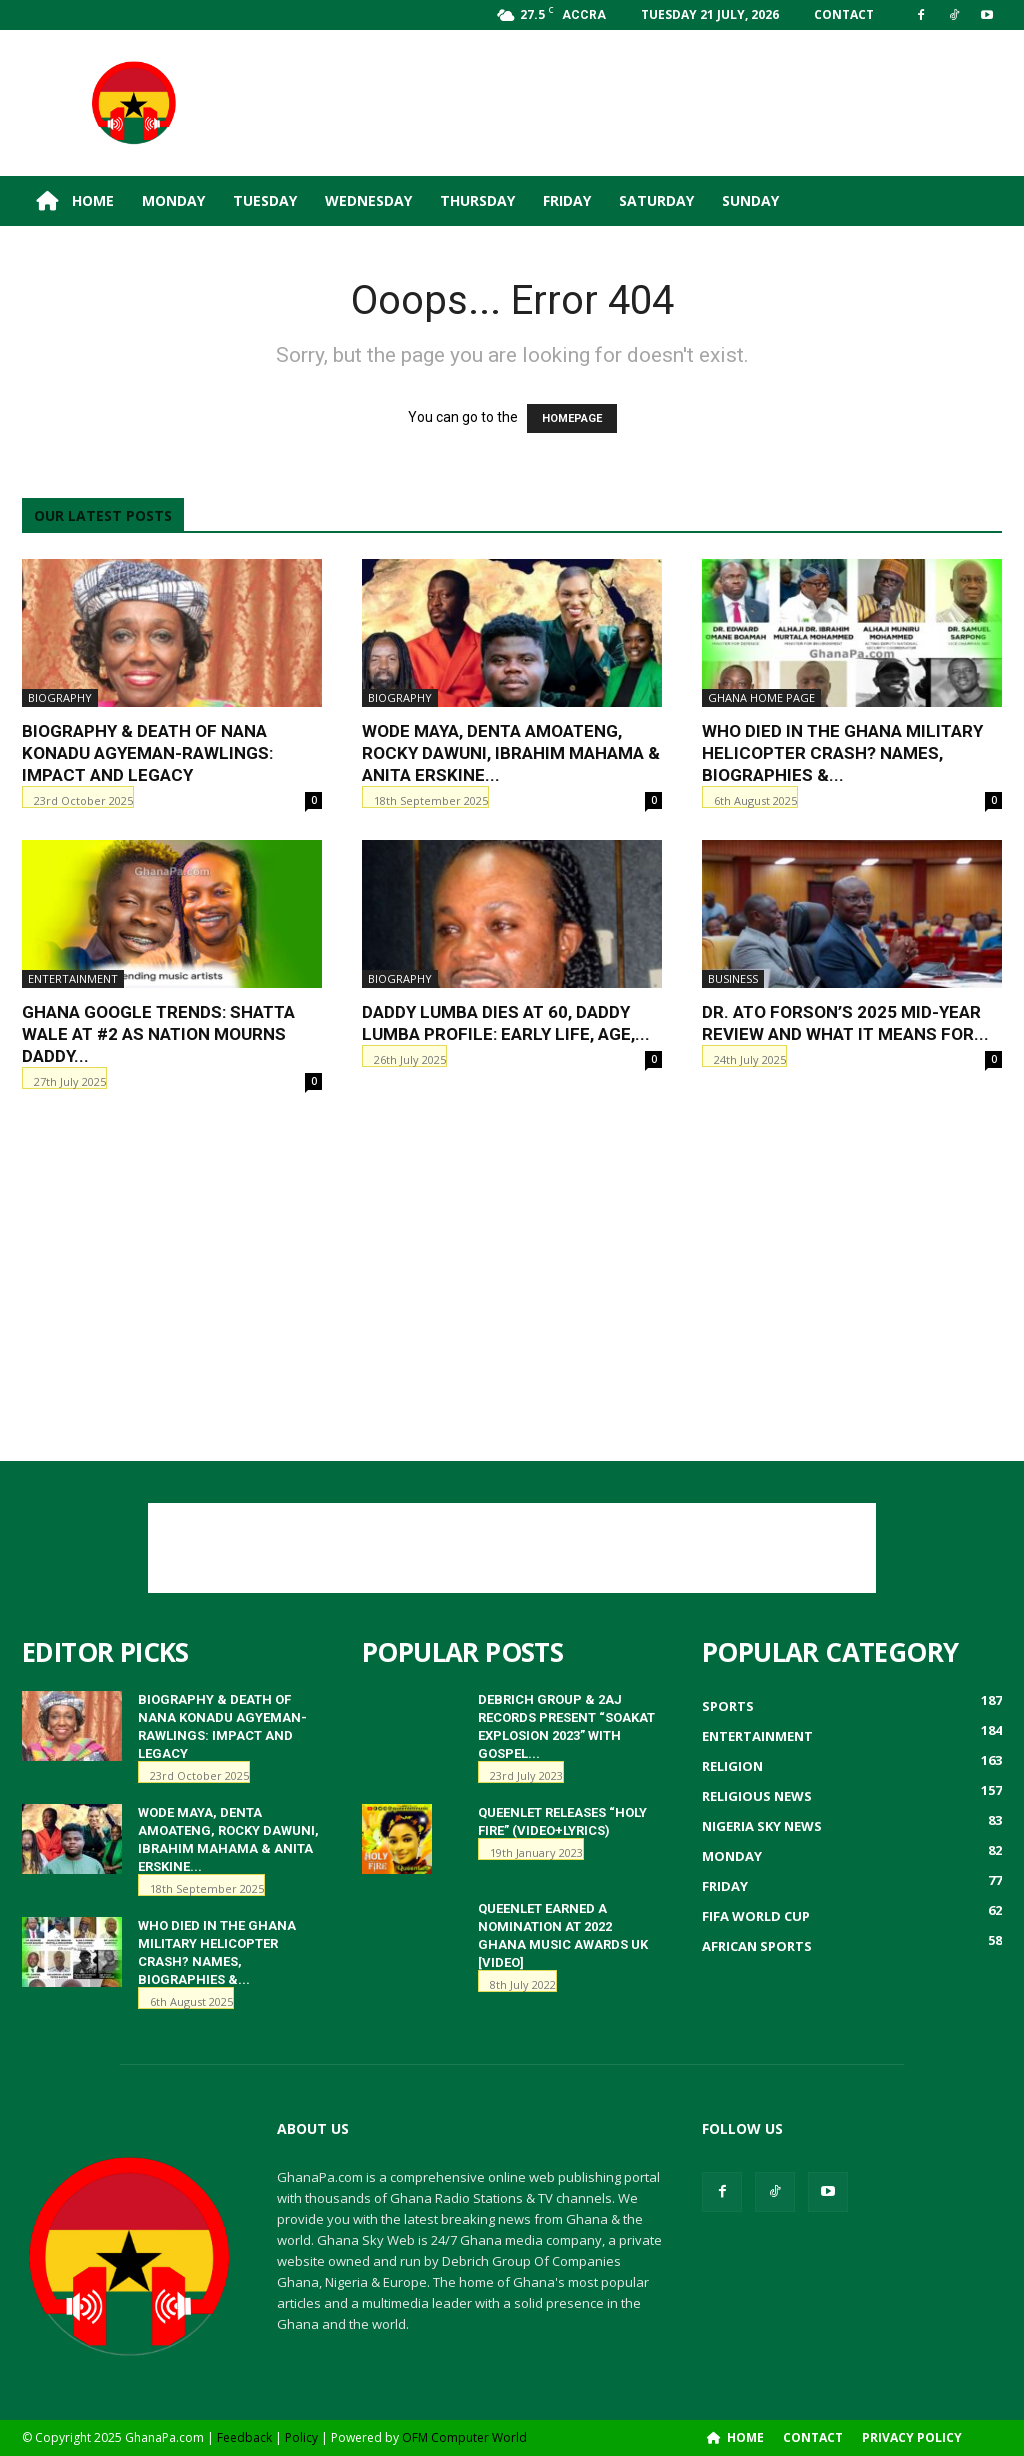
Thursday (477, 200)
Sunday (750, 200)
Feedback (244, 2437)
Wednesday (368, 200)
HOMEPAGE (572, 418)
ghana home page (761, 697)
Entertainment (73, 978)
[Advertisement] (638, 103)
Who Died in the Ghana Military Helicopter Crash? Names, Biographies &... (842, 753)
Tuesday (265, 200)
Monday (173, 200)
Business (733, 978)
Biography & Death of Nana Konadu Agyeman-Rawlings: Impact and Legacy (147, 753)
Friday (567, 200)
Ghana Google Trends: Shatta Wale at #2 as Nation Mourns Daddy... (158, 1034)
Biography (60, 697)
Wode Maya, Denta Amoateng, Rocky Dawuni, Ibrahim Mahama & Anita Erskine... (511, 753)
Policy (301, 2437)
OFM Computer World (464, 2437)
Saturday (656, 200)
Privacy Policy (912, 2437)
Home (75, 201)
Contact (844, 14)
